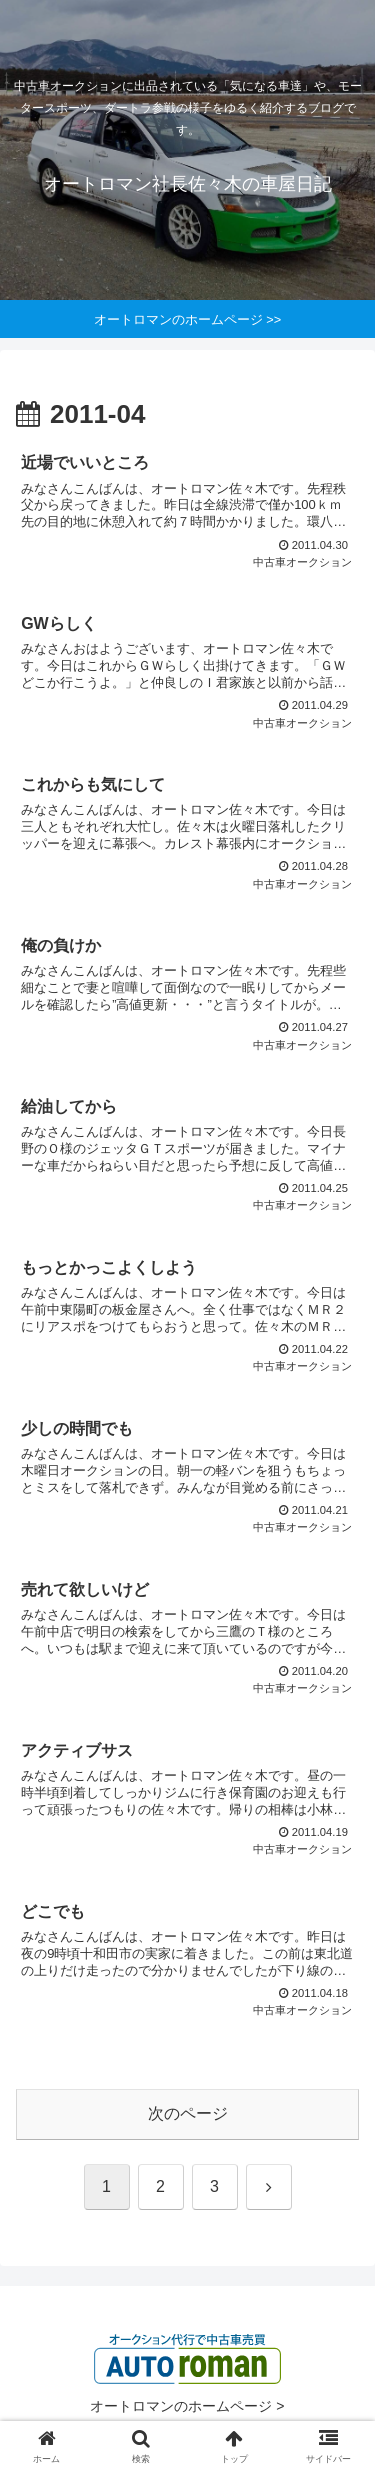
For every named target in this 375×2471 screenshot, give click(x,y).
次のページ (188, 2113)
